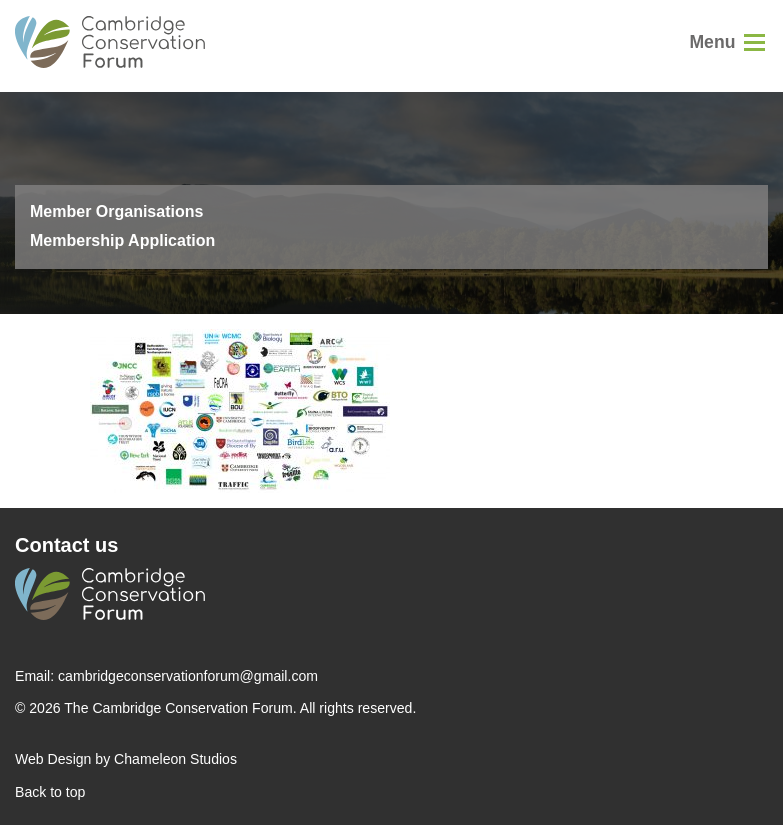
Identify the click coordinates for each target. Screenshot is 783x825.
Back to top (50, 792)
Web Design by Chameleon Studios (126, 759)
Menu (712, 42)
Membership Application (122, 240)
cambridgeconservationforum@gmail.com (188, 676)
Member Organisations (116, 211)
